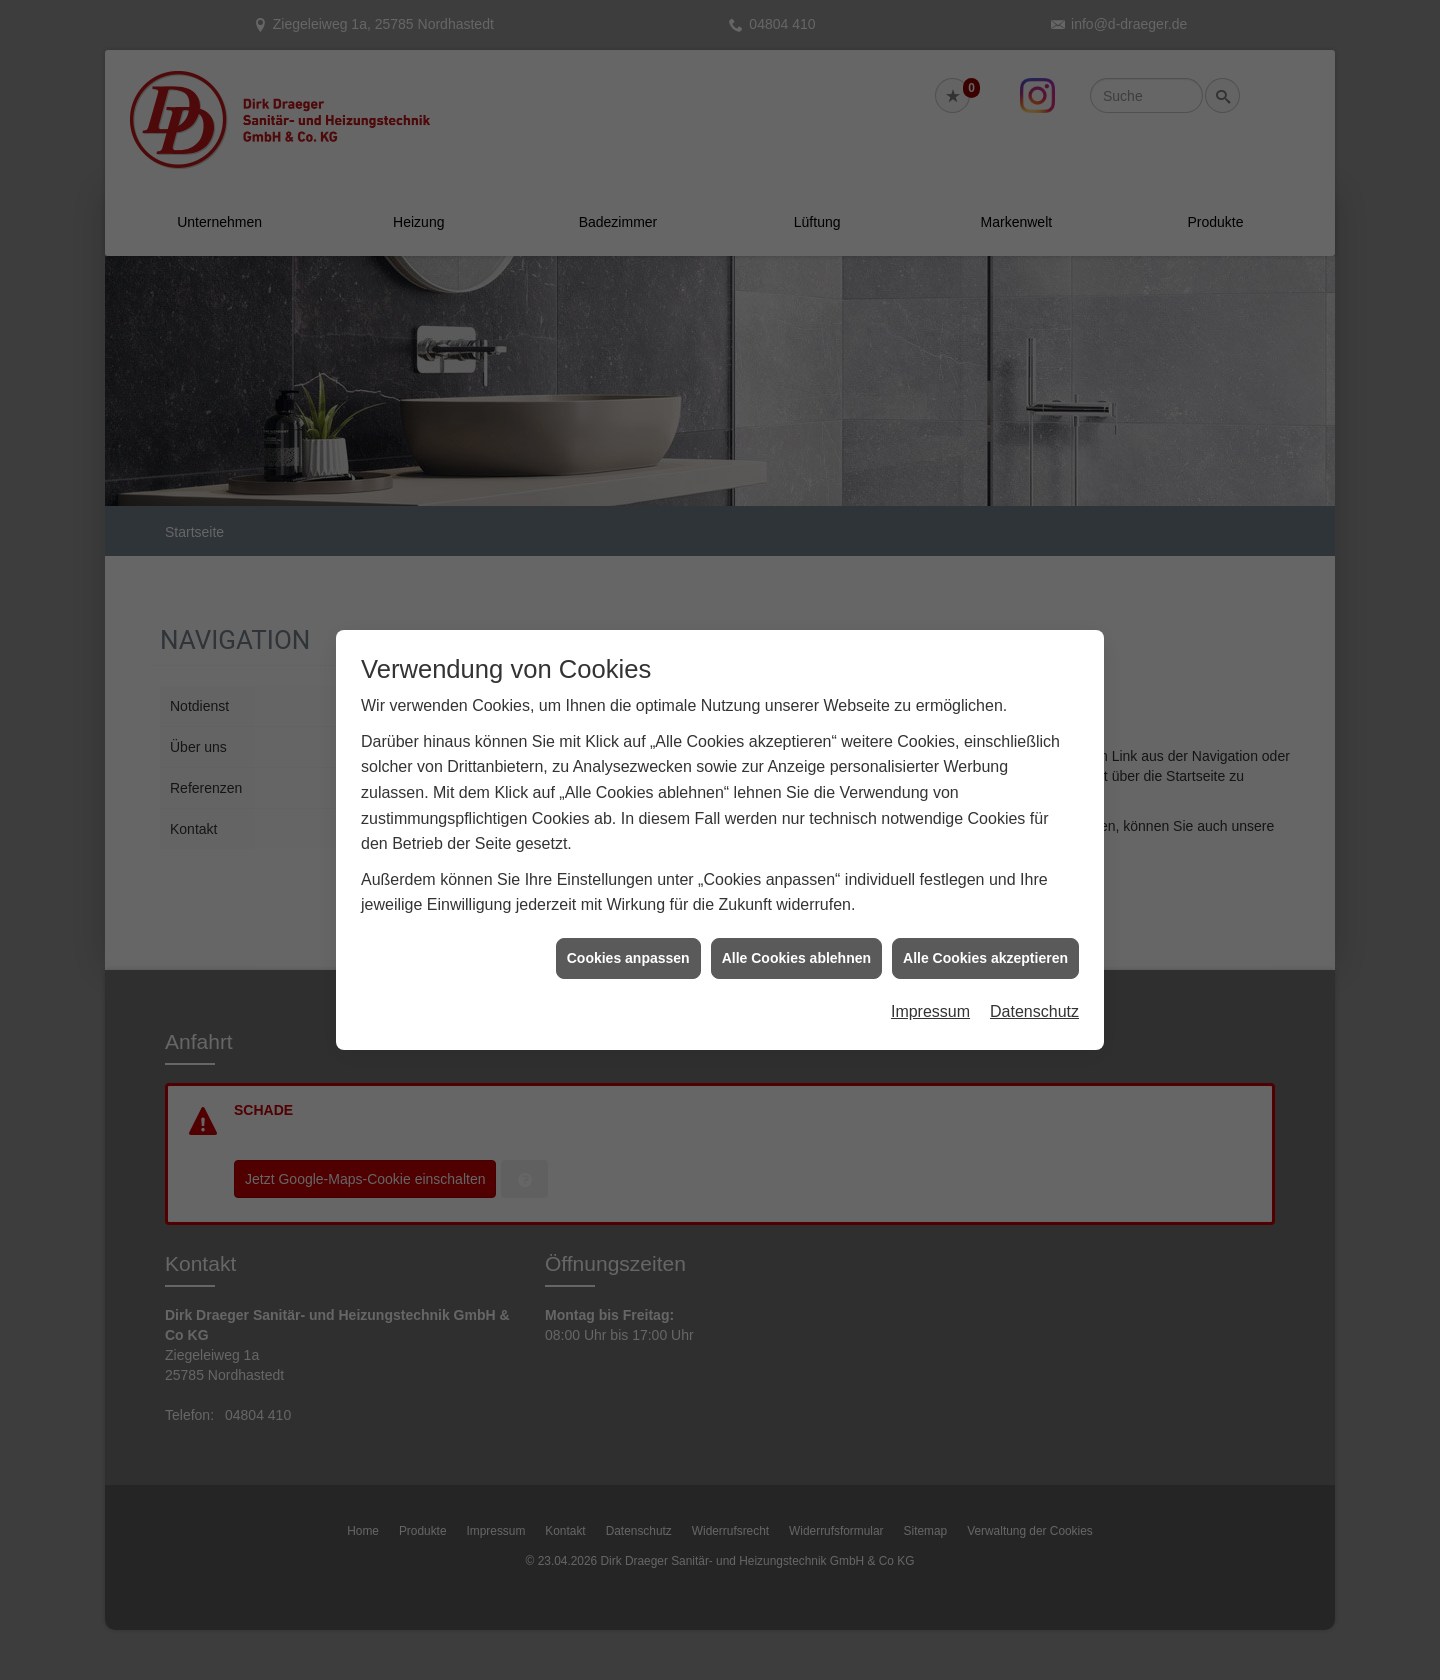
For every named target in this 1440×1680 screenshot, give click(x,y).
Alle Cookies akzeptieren (985, 945)
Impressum (930, 999)
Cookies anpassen (628, 945)
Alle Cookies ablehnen (796, 945)
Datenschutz (1034, 999)
